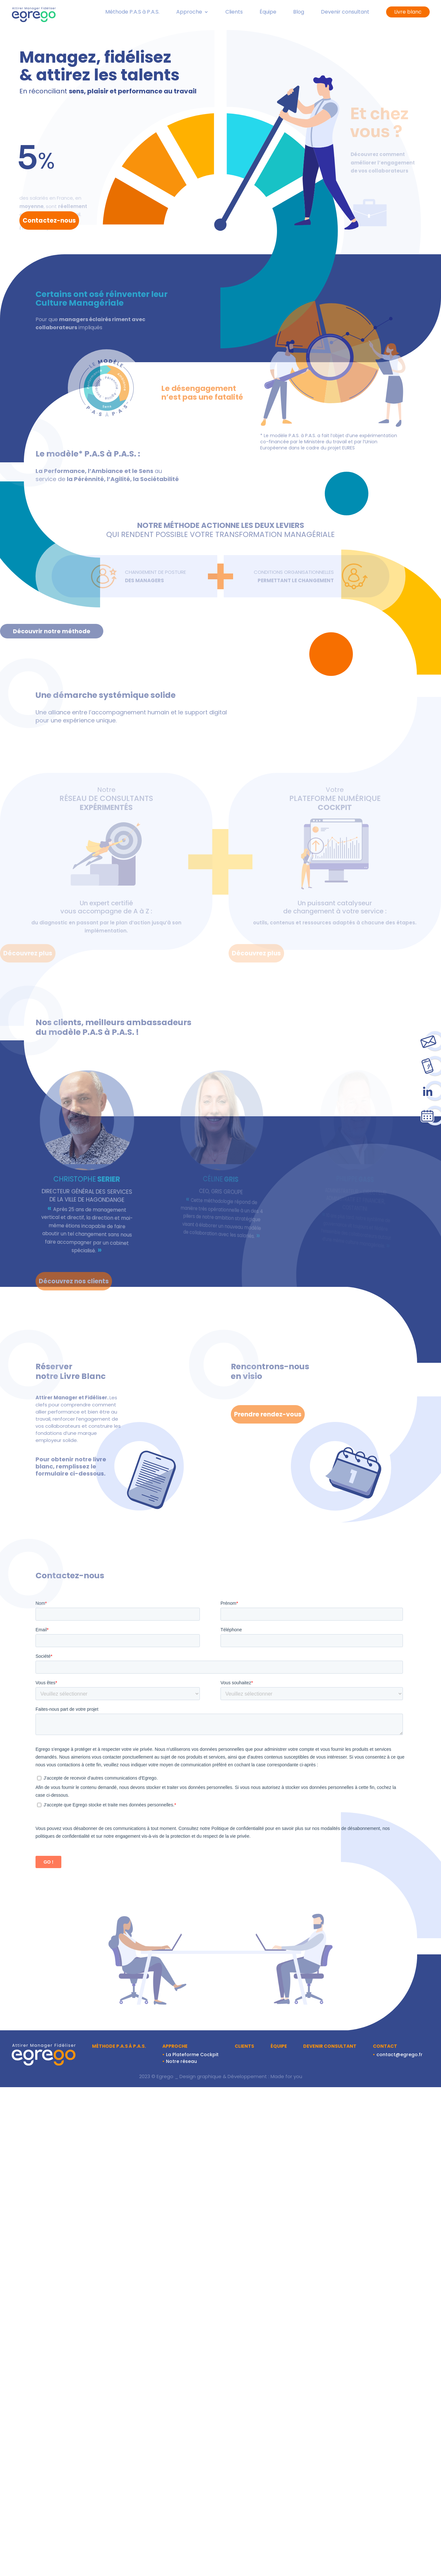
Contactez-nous (49, 220)
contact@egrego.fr (399, 2054)
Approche (189, 13)
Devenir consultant (345, 13)
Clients (234, 13)
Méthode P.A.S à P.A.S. (132, 13)
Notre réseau (181, 2061)
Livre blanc (408, 12)
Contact (385, 2046)
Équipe (268, 13)
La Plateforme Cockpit (192, 2054)
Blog (298, 13)
